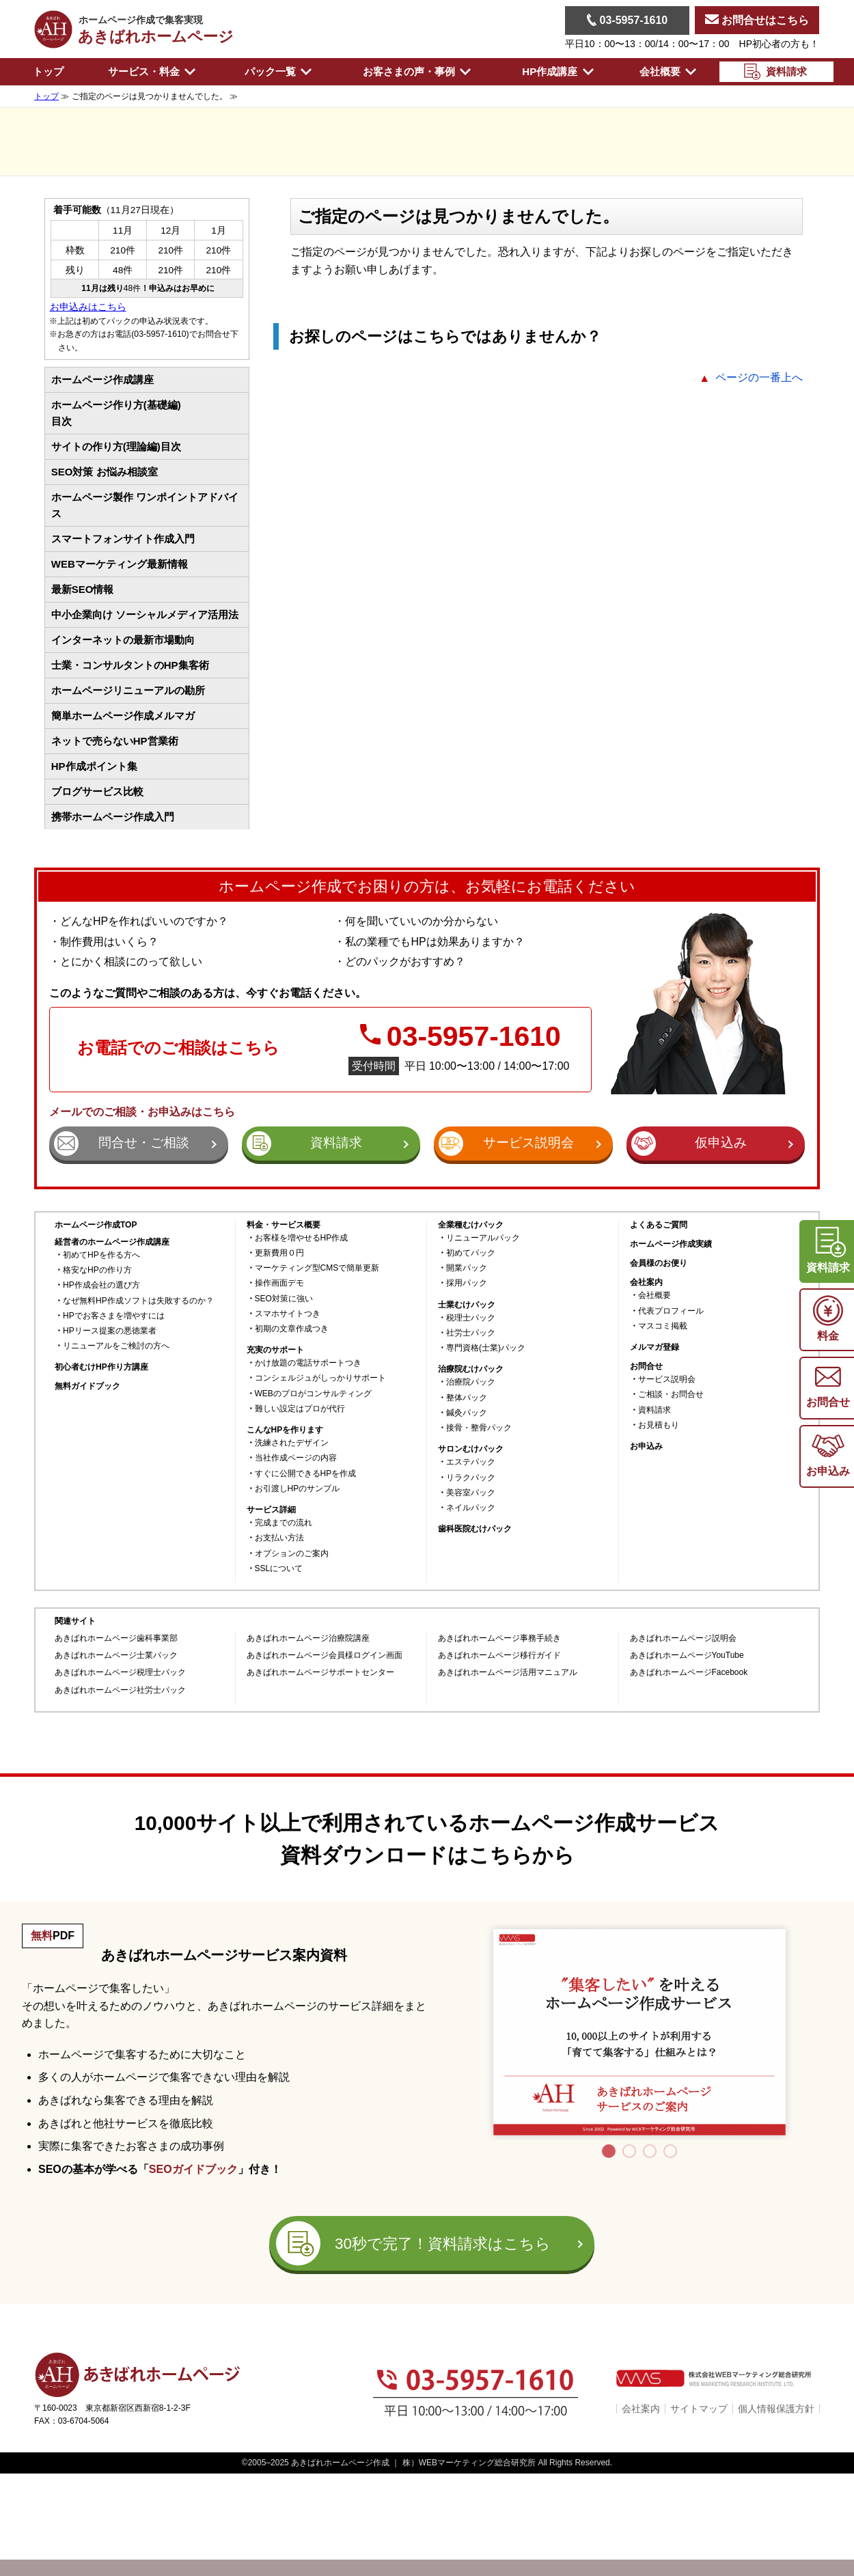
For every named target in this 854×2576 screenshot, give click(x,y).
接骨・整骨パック (479, 1428)
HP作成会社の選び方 (101, 1285)
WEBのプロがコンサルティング (313, 1393)
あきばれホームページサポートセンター (320, 1672)
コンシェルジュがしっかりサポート (320, 1378)
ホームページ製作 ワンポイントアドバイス (144, 505)
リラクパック (470, 1477)
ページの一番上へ (759, 377)
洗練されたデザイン (292, 1443)
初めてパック (470, 1253)
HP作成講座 (557, 71)
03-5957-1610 (627, 20)
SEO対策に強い (284, 1298)
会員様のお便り (658, 1263)
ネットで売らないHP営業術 (114, 741)
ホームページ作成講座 (102, 379)
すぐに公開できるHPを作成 (306, 1473)
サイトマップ (699, 2408)
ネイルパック (470, 1508)
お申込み (646, 1446)
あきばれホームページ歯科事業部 (116, 1638)
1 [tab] (609, 2151)
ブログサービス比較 (97, 791)
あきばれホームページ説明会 (683, 1638)
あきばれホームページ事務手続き (499, 1638)
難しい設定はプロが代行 (300, 1408)
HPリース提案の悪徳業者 (109, 1331)
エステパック (470, 1462)
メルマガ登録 (654, 1347)
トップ (48, 71)
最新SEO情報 (82, 589)
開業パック (466, 1268)
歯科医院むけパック (475, 1529)
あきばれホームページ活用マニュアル (507, 1672)
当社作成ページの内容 (296, 1458)
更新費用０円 (279, 1253)
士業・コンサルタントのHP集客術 (130, 665)
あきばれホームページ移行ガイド (499, 1655)
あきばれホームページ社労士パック (120, 1690)
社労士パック (470, 1333)
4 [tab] (670, 2151)
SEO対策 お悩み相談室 (104, 471)
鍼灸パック (466, 1413)
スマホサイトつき (287, 1314)
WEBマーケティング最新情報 (119, 564)
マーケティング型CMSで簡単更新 (317, 1268)
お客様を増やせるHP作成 (301, 1238)
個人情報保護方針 (776, 2408)
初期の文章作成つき (292, 1329)
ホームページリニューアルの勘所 (128, 690)
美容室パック (470, 1492)
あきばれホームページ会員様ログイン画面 (324, 1655)
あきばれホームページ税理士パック (120, 1672)
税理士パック (470, 1318)
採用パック (466, 1283)
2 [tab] (629, 2151)
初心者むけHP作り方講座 (101, 1367)
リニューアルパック (483, 1238)
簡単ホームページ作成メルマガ (123, 715)
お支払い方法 (279, 1538)
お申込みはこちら (88, 307)
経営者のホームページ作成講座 (112, 1242)
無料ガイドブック (87, 1386)
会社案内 (641, 2408)
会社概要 (668, 71)
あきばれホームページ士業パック (116, 1655)
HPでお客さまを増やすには (114, 1316)
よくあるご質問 (658, 1225)
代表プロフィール (671, 1311)
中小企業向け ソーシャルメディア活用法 (144, 614)
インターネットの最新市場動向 (123, 640)
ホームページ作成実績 (671, 1244)
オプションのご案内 (292, 1553)
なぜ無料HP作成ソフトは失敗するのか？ (138, 1301)
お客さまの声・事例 (417, 71)
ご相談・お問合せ (671, 1394)
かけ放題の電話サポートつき (308, 1363)
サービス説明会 (666, 1379)
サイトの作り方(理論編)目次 (116, 446)
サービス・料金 (152, 71)
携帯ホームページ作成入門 (112, 816)
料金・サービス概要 (283, 1225)
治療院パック (470, 1382)
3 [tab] (650, 2151)
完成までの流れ (283, 1523)
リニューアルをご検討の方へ (116, 1346)
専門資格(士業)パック (485, 1348)
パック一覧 (278, 71)
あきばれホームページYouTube (687, 1655)
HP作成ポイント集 (94, 766)
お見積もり (658, 1425)
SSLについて (279, 1568)
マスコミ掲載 (662, 1326)
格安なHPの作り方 (97, 1270)
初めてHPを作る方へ (101, 1255)
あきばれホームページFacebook (689, 1672)
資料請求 (654, 1410)
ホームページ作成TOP (96, 1225)
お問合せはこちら (757, 20)
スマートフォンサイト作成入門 (123, 538)
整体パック (466, 1398)
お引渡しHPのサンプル (297, 1488)
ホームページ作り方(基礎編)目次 (116, 413)
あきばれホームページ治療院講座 (308, 1638)
